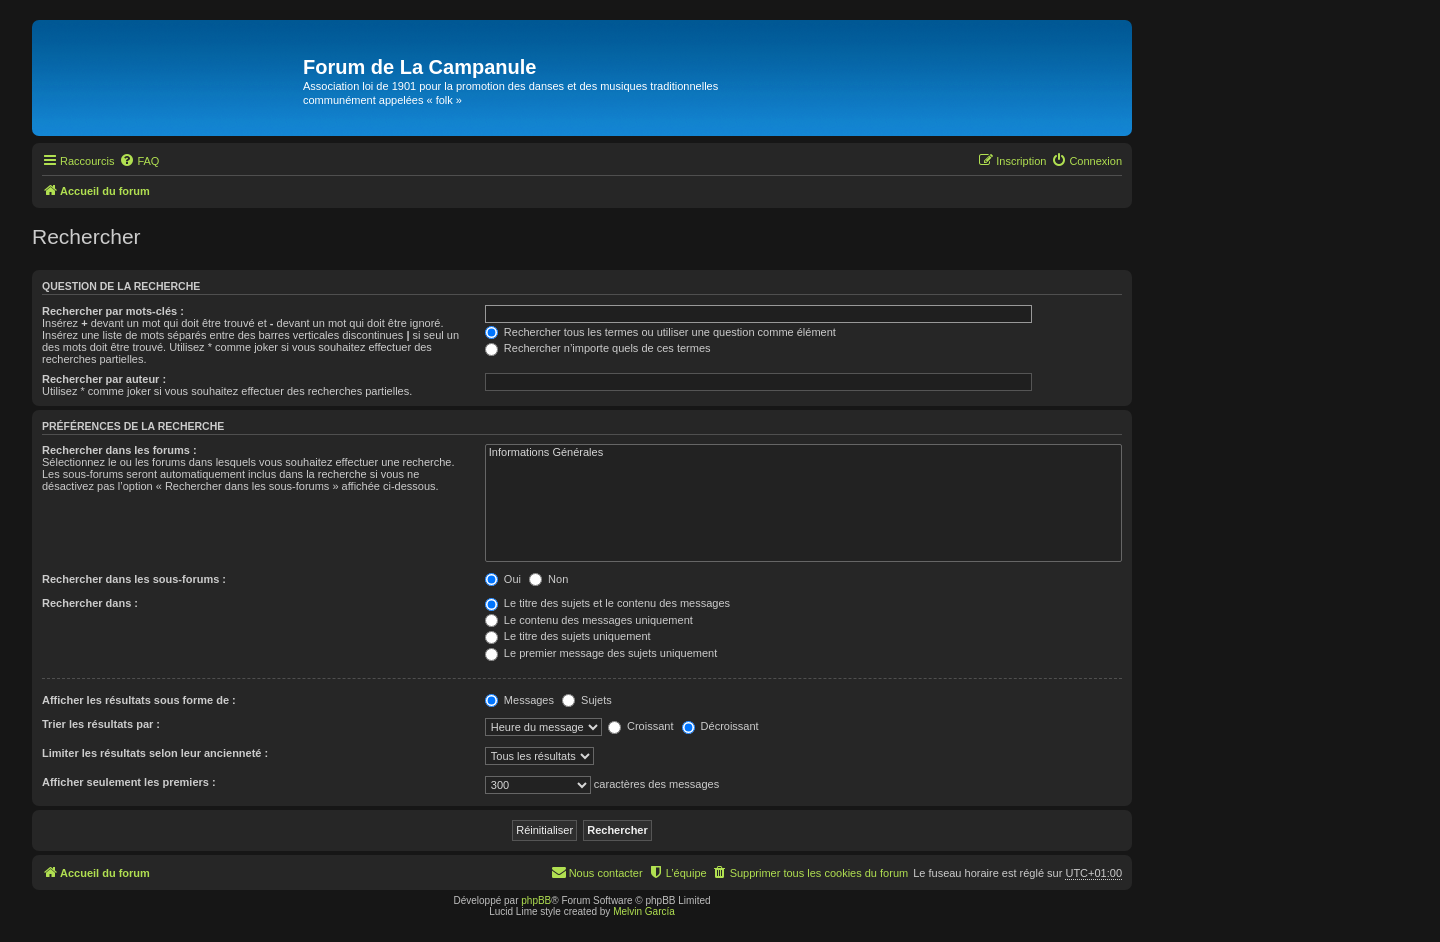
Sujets (587, 700)
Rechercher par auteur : (104, 379)
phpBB (536, 900)
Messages (519, 700)
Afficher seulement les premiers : (129, 782)
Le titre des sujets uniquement (568, 636)
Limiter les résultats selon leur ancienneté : (155, 753)
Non (548, 579)
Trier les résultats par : (101, 724)
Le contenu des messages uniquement (589, 620)
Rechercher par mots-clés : (113, 311)
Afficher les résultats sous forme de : (139, 700)
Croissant (641, 726)
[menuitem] (139, 161)
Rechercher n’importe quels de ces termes (598, 348)
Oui (503, 579)
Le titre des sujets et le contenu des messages (607, 603)
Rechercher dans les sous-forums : (134, 579)
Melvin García (644, 911)
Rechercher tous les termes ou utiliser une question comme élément (660, 332)
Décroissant (720, 726)
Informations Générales (803, 453)
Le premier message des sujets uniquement (601, 653)
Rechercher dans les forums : (119, 450)
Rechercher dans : (90, 603)
